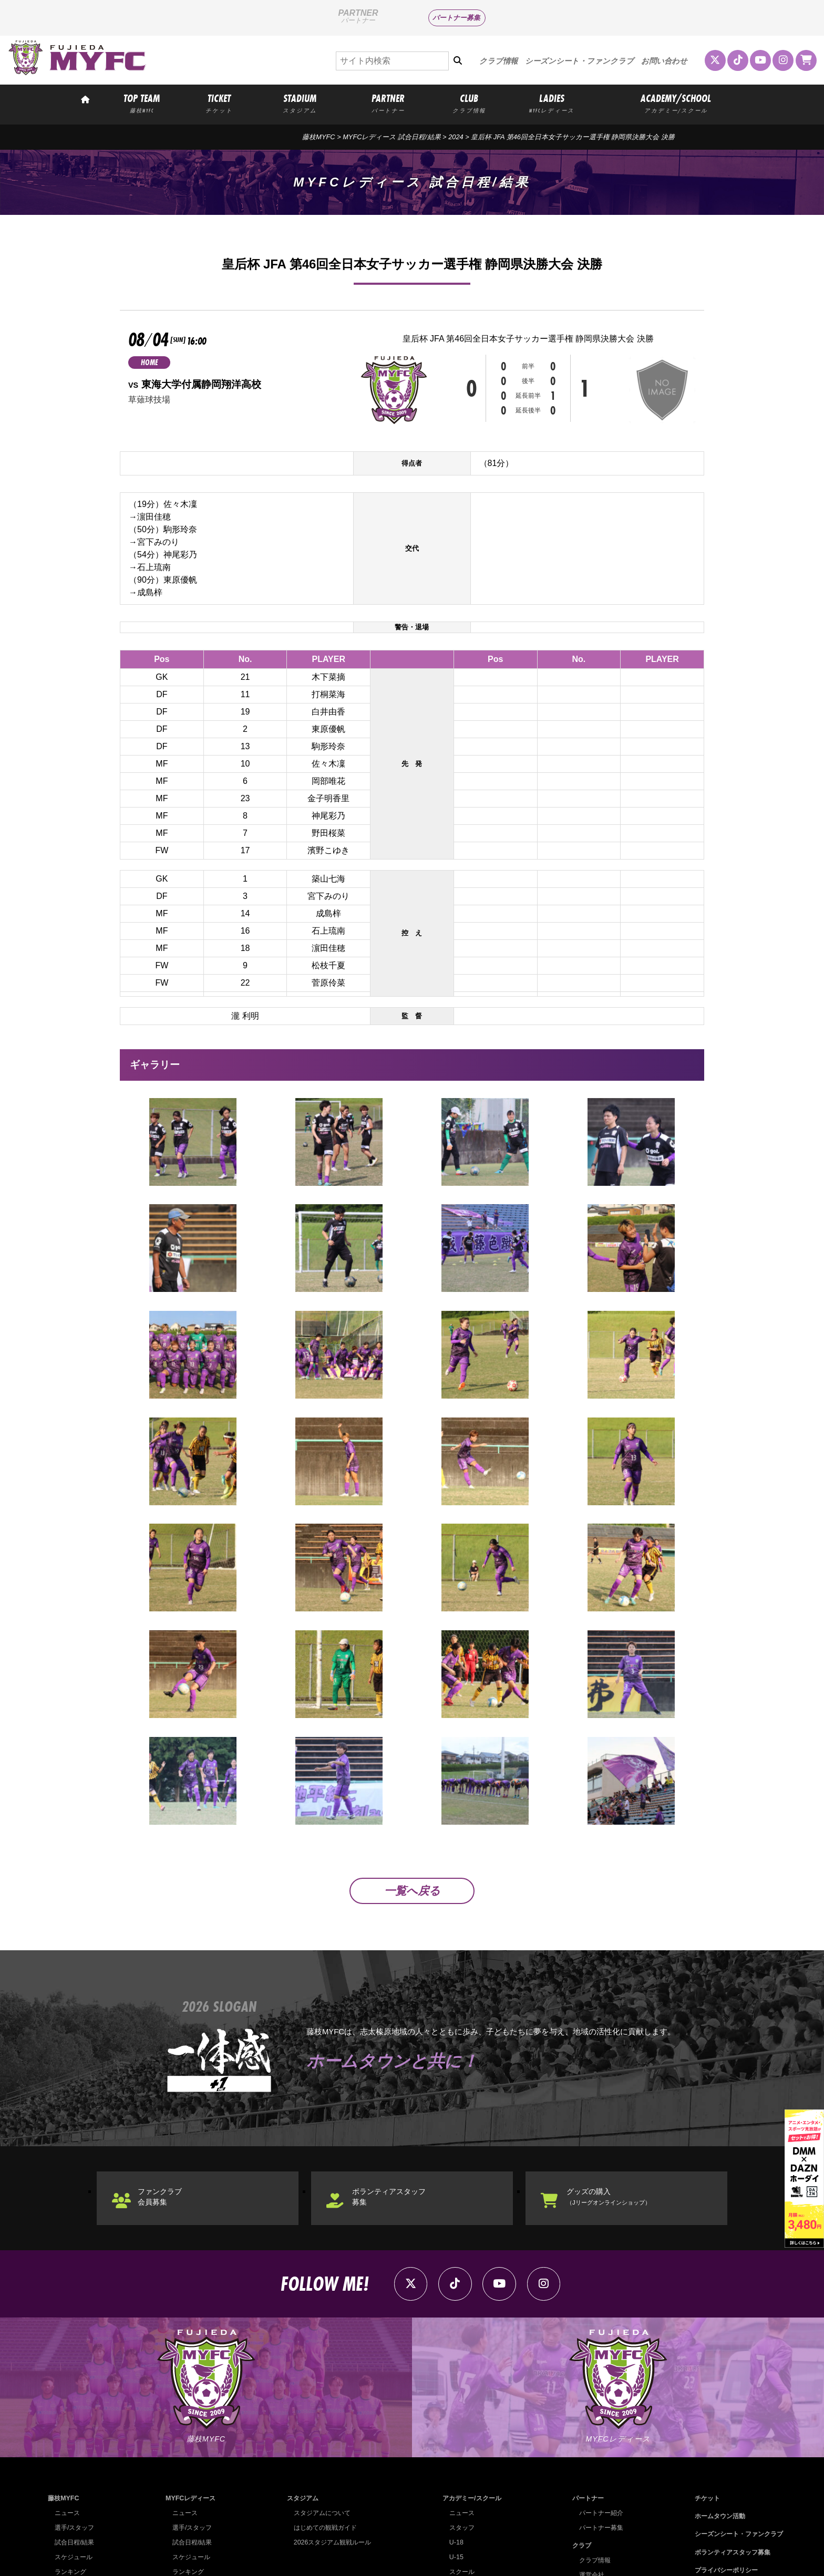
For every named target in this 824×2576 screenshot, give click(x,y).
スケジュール (75, 2449)
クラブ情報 (498, 61)
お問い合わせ (664, 61)
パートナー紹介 (598, 2405)
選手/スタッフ (76, 2420)
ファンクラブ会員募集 (168, 2079)
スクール (458, 2464)
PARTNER (388, 103)
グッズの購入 (621, 2079)
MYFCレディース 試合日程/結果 (391, 137)
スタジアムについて (320, 2405)
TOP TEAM (141, 103)
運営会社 (587, 2467)
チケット (701, 2390)
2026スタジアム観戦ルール (330, 2434)
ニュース (68, 2405)
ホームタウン (594, 2482)
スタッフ (458, 2420)
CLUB (469, 103)
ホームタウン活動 (714, 2408)
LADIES (552, 103)
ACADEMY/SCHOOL (676, 103)
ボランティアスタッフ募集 (399, 2079)
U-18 (452, 2434)
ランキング (72, 2464)
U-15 (452, 2449)
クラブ (577, 2437)
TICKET (219, 103)
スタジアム (299, 2390)
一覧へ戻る (412, 1769)
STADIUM (299, 103)
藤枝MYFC (318, 137)
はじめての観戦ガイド (323, 2420)
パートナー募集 (456, 18)
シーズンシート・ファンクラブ (579, 61)
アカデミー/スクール (469, 2390)
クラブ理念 (591, 2496)
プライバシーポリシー (721, 2462)
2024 (455, 137)
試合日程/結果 (76, 2434)
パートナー (584, 2390)
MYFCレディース (190, 2390)
